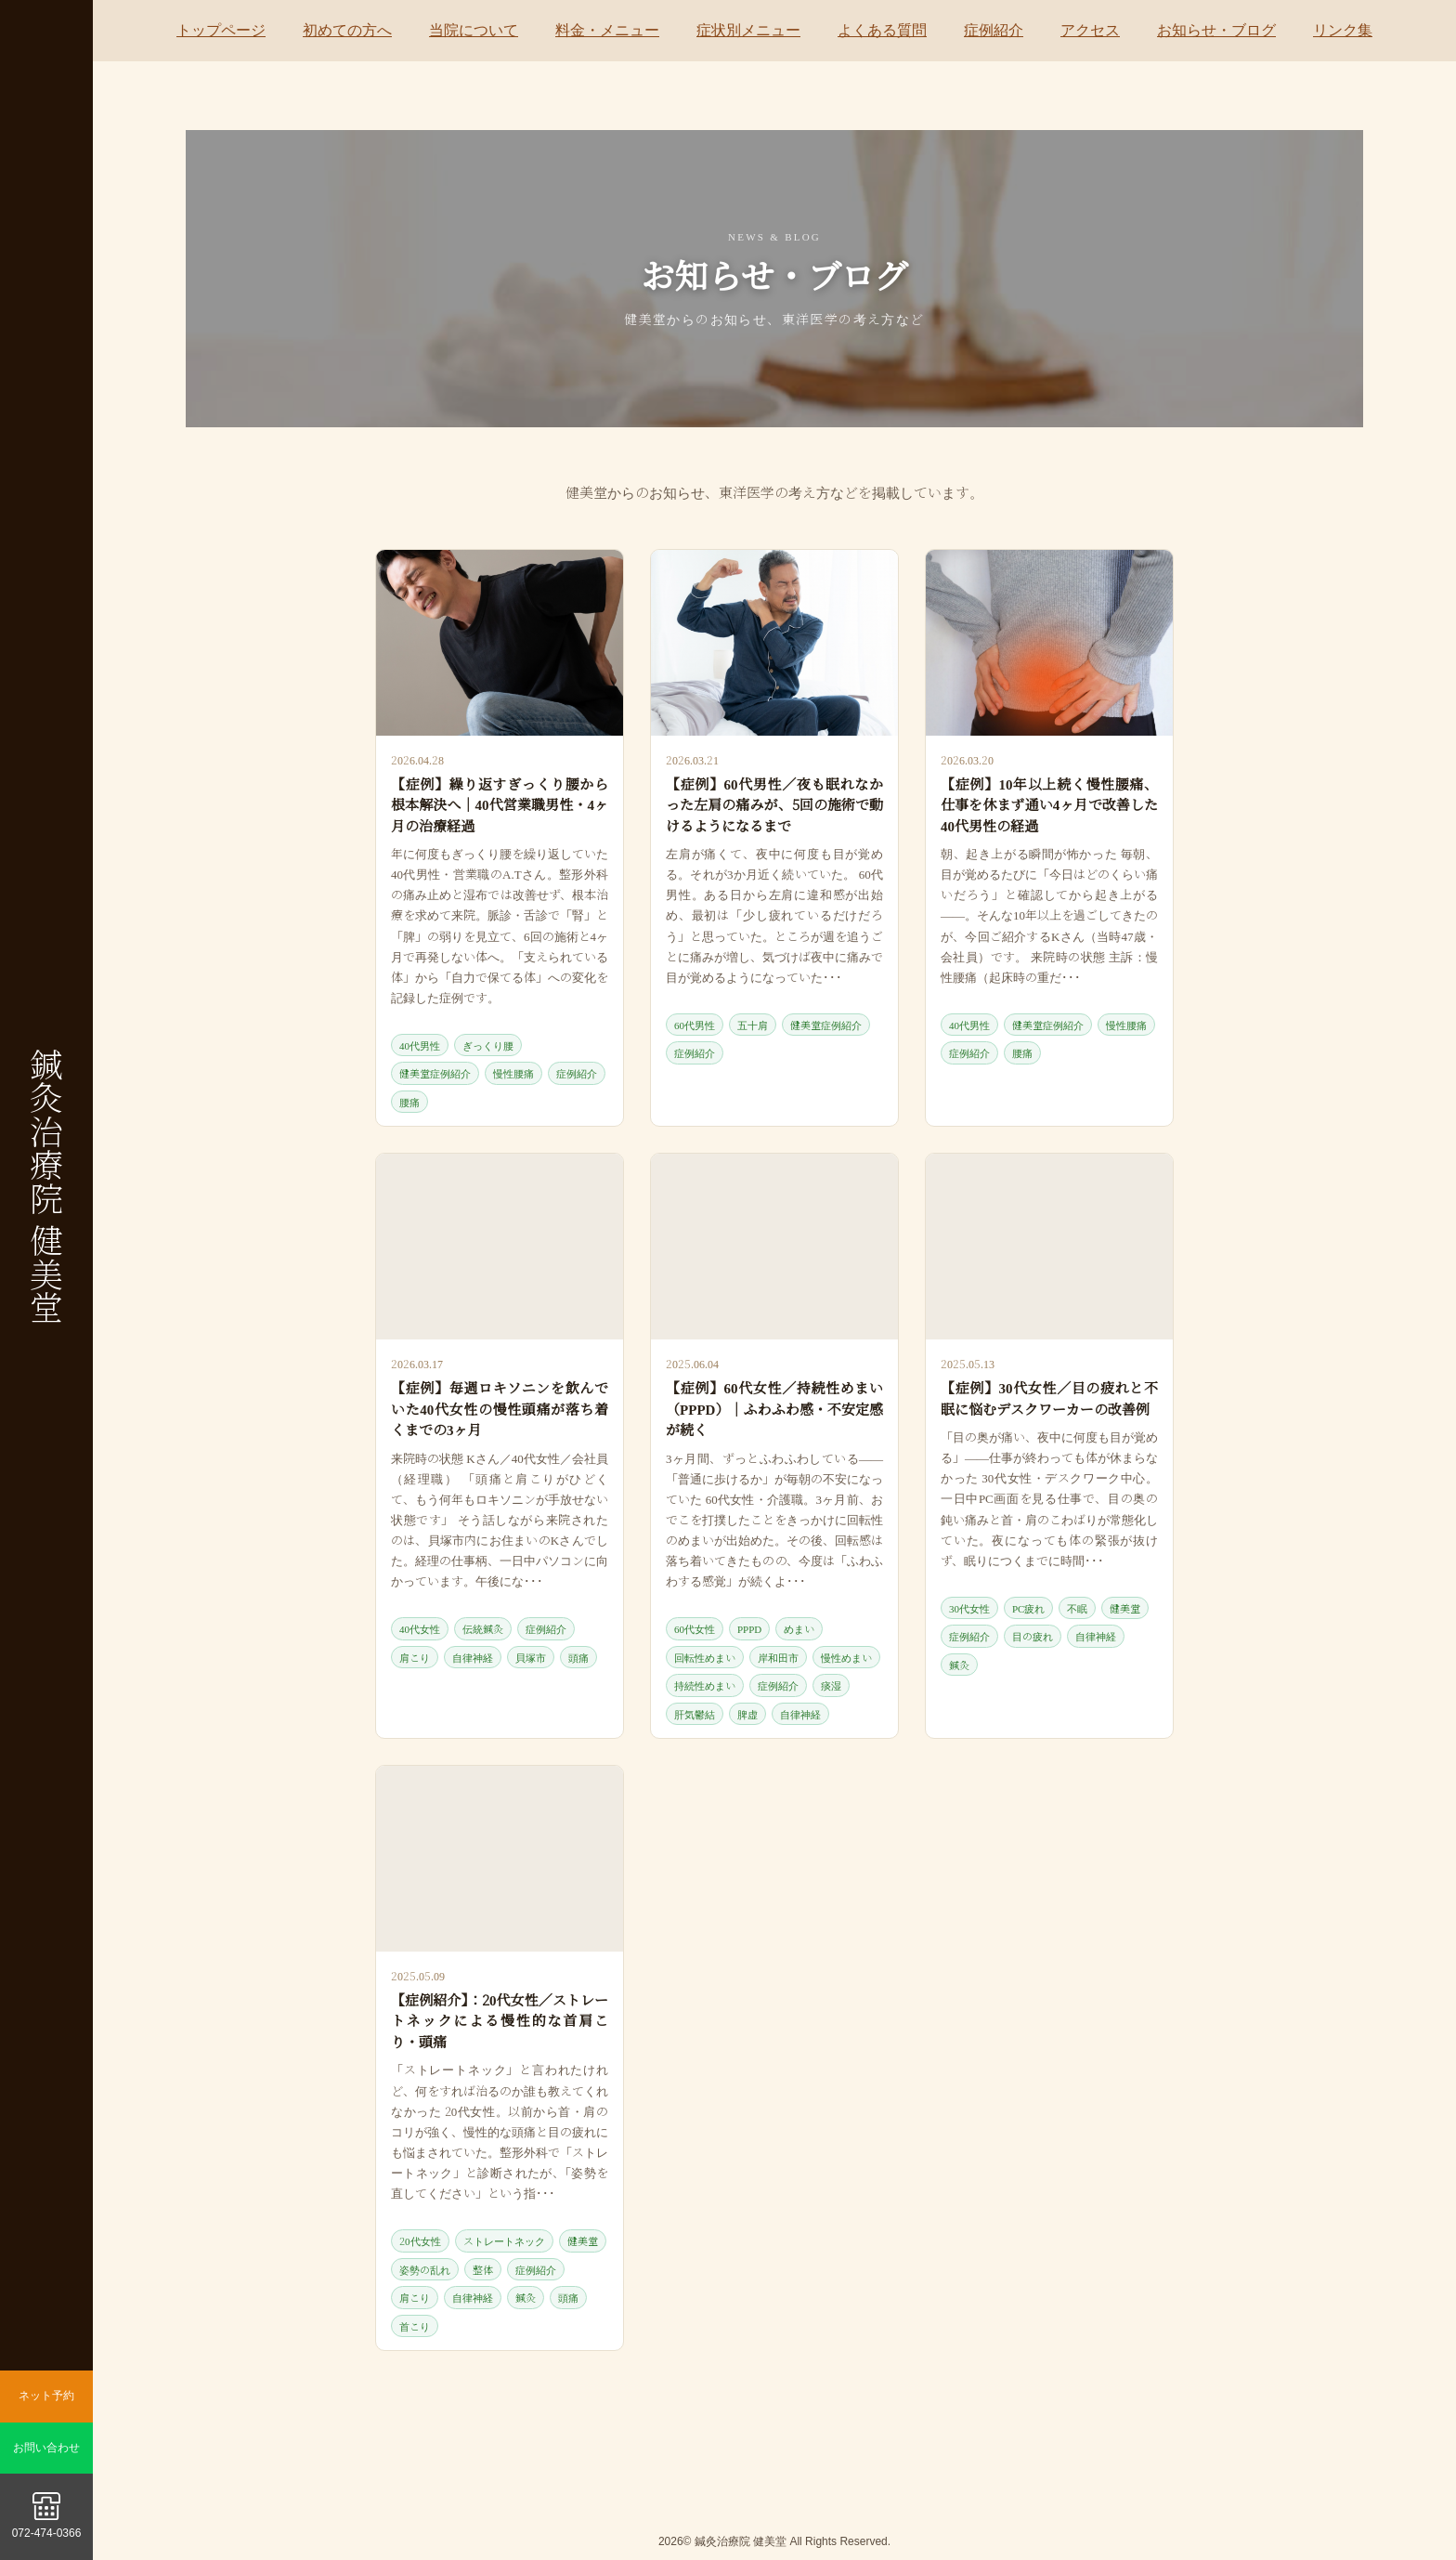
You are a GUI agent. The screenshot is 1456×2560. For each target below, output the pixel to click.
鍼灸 (959, 1664)
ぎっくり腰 (488, 1045)
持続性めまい (704, 1685)
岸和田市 (778, 1657)
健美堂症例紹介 (435, 1072)
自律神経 (472, 1657)
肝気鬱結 (694, 1713)
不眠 (1077, 1607)
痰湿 (831, 1685)
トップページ (221, 30)
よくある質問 (882, 30)
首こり (414, 2325)
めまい (799, 1628)
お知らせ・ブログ (1216, 30)
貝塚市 (530, 1657)
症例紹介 (993, 30)
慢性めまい (846, 1657)
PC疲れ (1028, 1607)
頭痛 (578, 1657)
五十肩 (752, 1024)
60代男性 (694, 1024)
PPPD (749, 1628)
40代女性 (419, 1628)
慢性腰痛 (513, 1072)
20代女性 (420, 2240)
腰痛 (409, 1101)
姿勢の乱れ (424, 2269)
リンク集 (1342, 30)
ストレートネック (504, 2240)
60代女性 (694, 1628)
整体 (483, 2269)
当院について (473, 30)
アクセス (1090, 30)
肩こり (414, 1657)
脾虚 (747, 1713)
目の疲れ (1032, 1635)
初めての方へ (347, 30)
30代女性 (969, 1607)
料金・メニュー (607, 30)
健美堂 (1125, 1607)
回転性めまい (704, 1657)
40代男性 (419, 1045)
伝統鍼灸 (482, 1628)
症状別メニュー (748, 30)
